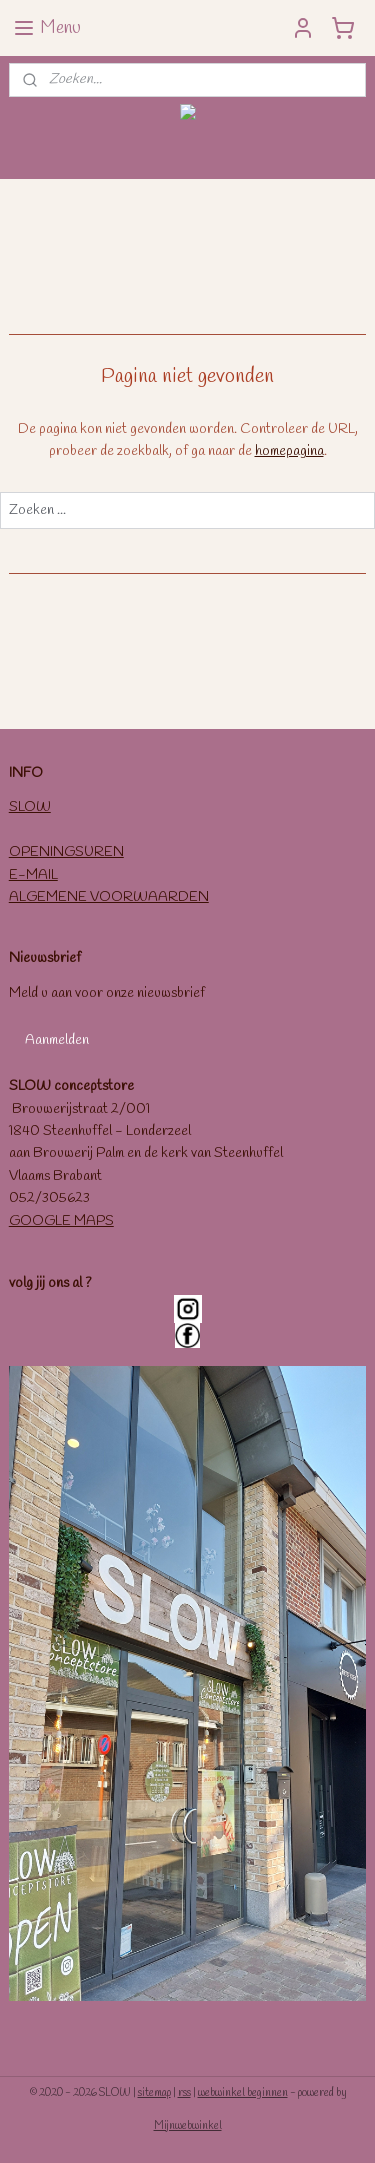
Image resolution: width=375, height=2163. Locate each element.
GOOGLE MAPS (61, 1221)
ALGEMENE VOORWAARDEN (109, 897)
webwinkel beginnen (243, 2093)
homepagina (289, 451)
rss (184, 2093)
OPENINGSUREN (66, 852)
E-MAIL (33, 875)
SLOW (30, 807)
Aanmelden (57, 1040)
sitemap (154, 2093)
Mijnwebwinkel (188, 2126)
